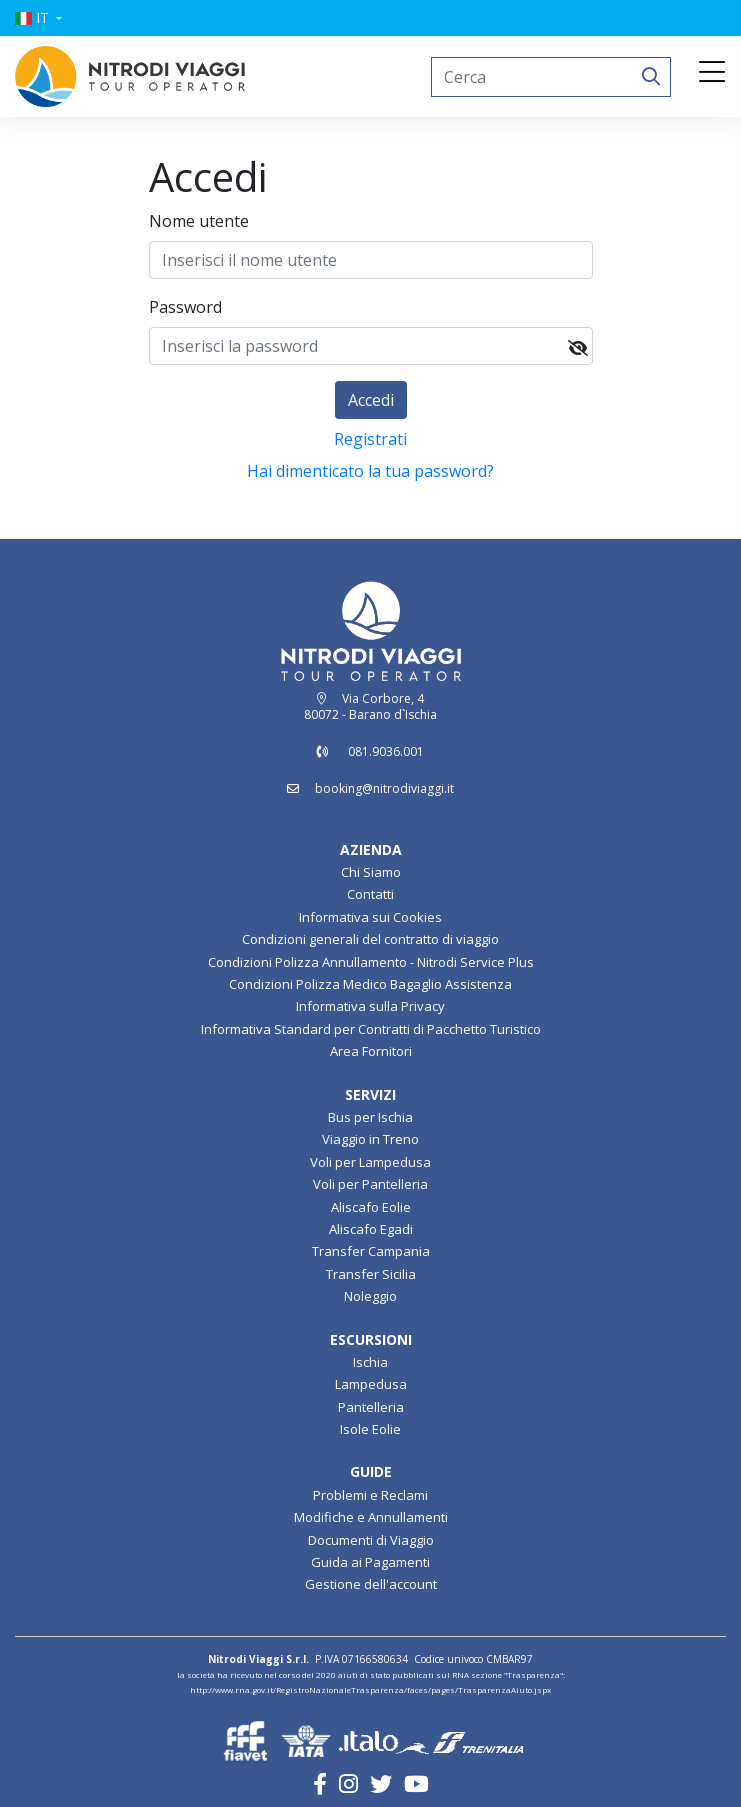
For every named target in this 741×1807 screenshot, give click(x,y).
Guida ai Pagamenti (370, 1562)
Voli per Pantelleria (370, 1184)
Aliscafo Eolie (371, 1207)
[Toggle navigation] (712, 73)
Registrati (370, 439)
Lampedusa (371, 1384)
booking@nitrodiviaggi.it (384, 788)
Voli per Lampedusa (370, 1162)
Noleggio (370, 1296)
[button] (39, 18)
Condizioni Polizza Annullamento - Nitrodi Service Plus (371, 962)
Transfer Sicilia (371, 1274)
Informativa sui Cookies (370, 917)
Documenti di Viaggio (371, 1540)
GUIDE (371, 1471)
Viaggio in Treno (370, 1139)
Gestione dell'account (371, 1584)
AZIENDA (371, 849)
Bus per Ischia (370, 1117)
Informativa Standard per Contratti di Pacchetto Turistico (371, 1029)
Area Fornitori (371, 1051)
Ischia (370, 1362)
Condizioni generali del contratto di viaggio (370, 939)
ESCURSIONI (371, 1339)
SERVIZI (370, 1094)
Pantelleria (371, 1407)
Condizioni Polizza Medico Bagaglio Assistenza (370, 984)
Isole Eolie (370, 1429)
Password (185, 307)
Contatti (370, 894)
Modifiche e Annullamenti (371, 1517)
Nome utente (199, 221)
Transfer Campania (371, 1251)
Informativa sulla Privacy (370, 1006)
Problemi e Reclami (370, 1495)
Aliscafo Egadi (371, 1229)
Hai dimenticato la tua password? (370, 471)
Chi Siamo (371, 872)
